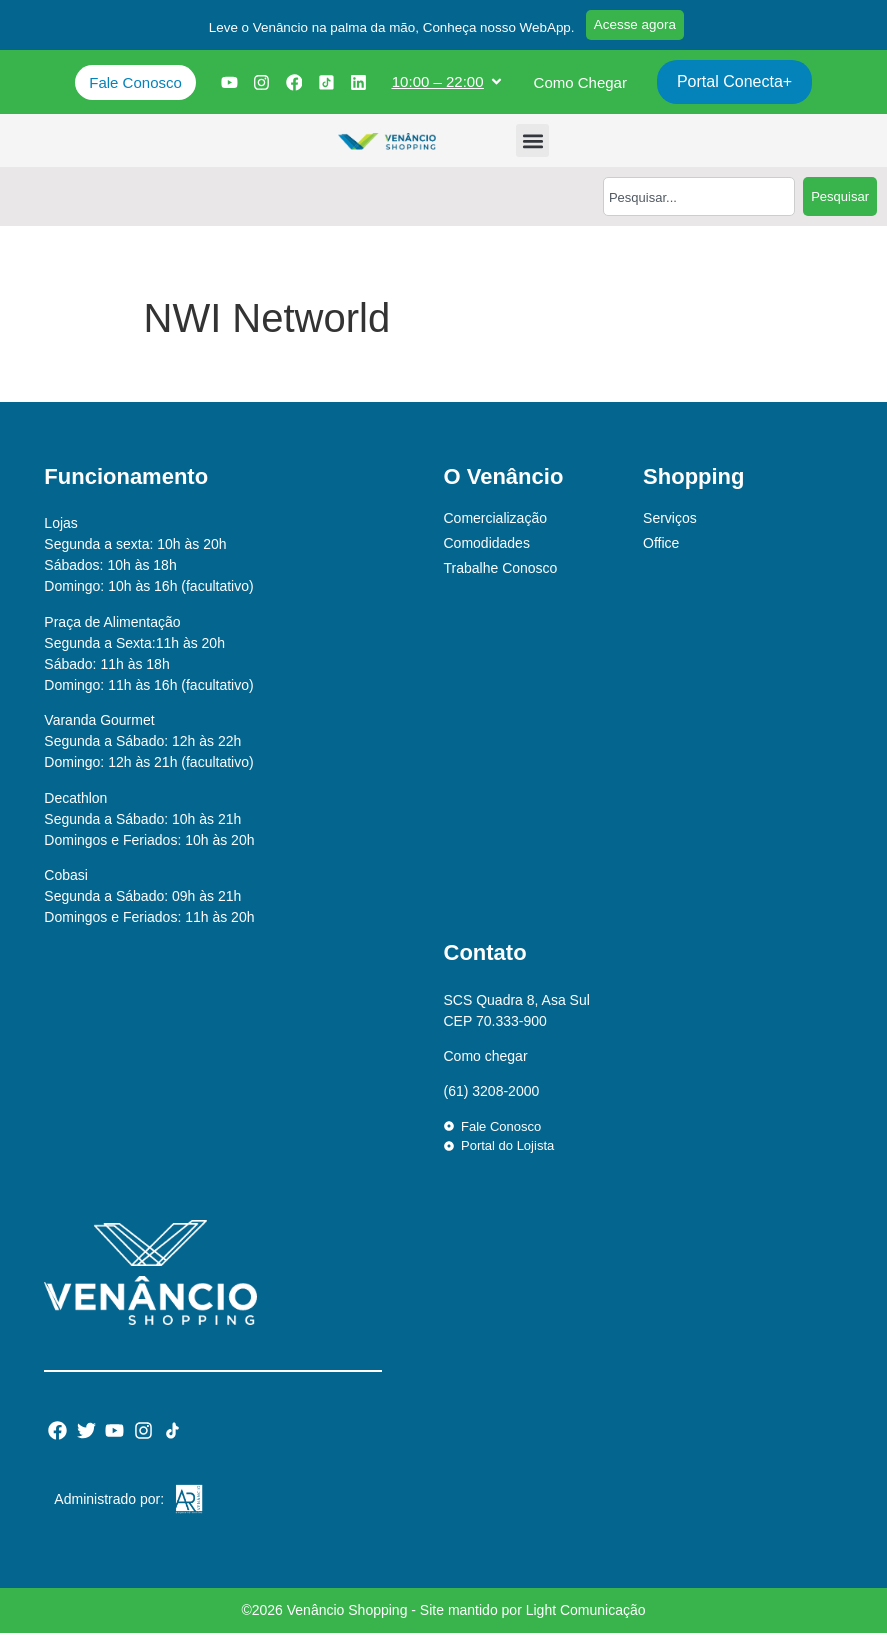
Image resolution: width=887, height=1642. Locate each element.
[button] (381, 34)
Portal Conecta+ (738, 90)
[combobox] (699, 205)
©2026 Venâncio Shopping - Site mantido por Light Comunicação (443, 1619)
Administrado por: (109, 1508)
